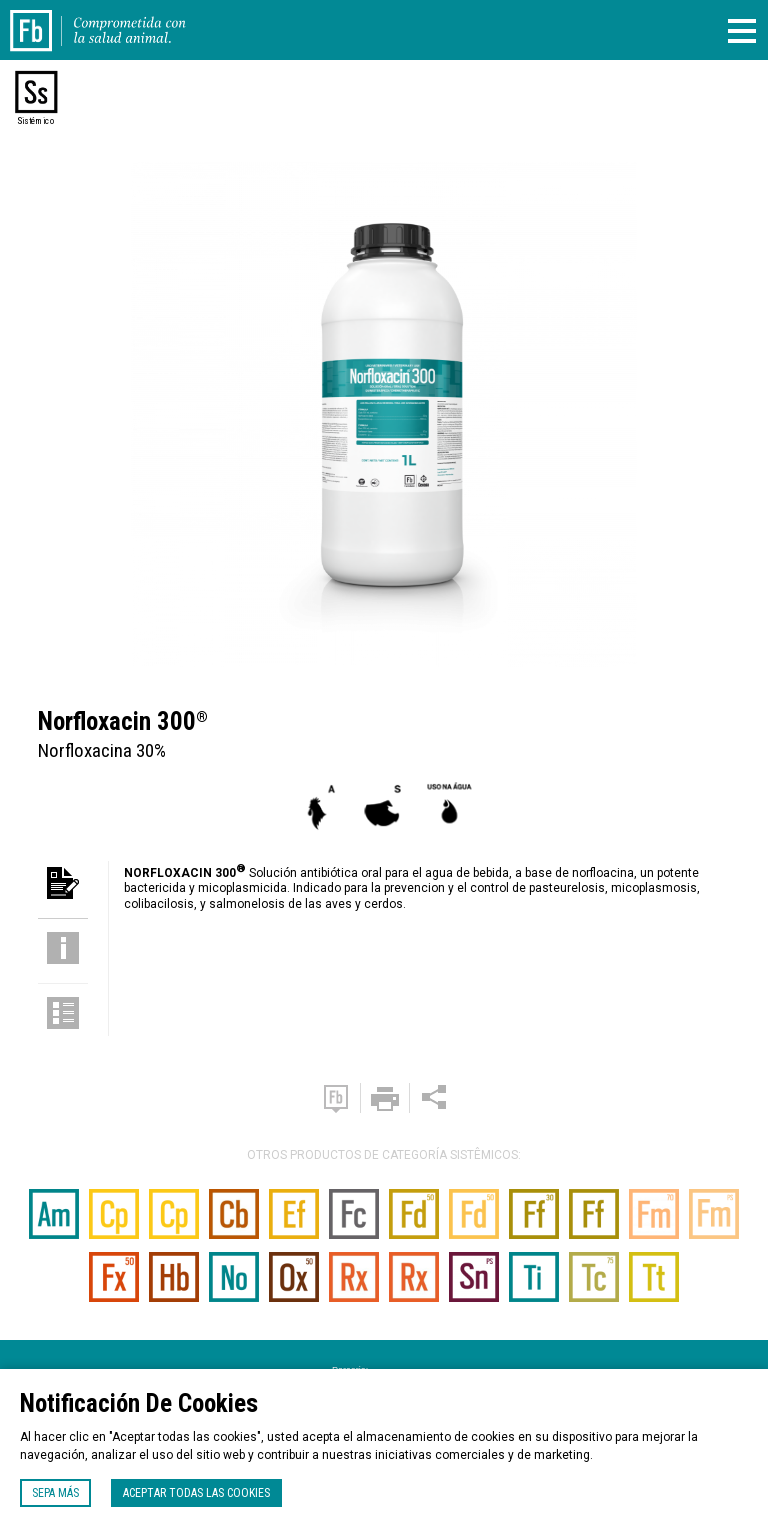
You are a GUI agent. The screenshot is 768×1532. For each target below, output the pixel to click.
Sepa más (55, 1493)
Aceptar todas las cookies (196, 1493)
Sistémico (36, 121)
